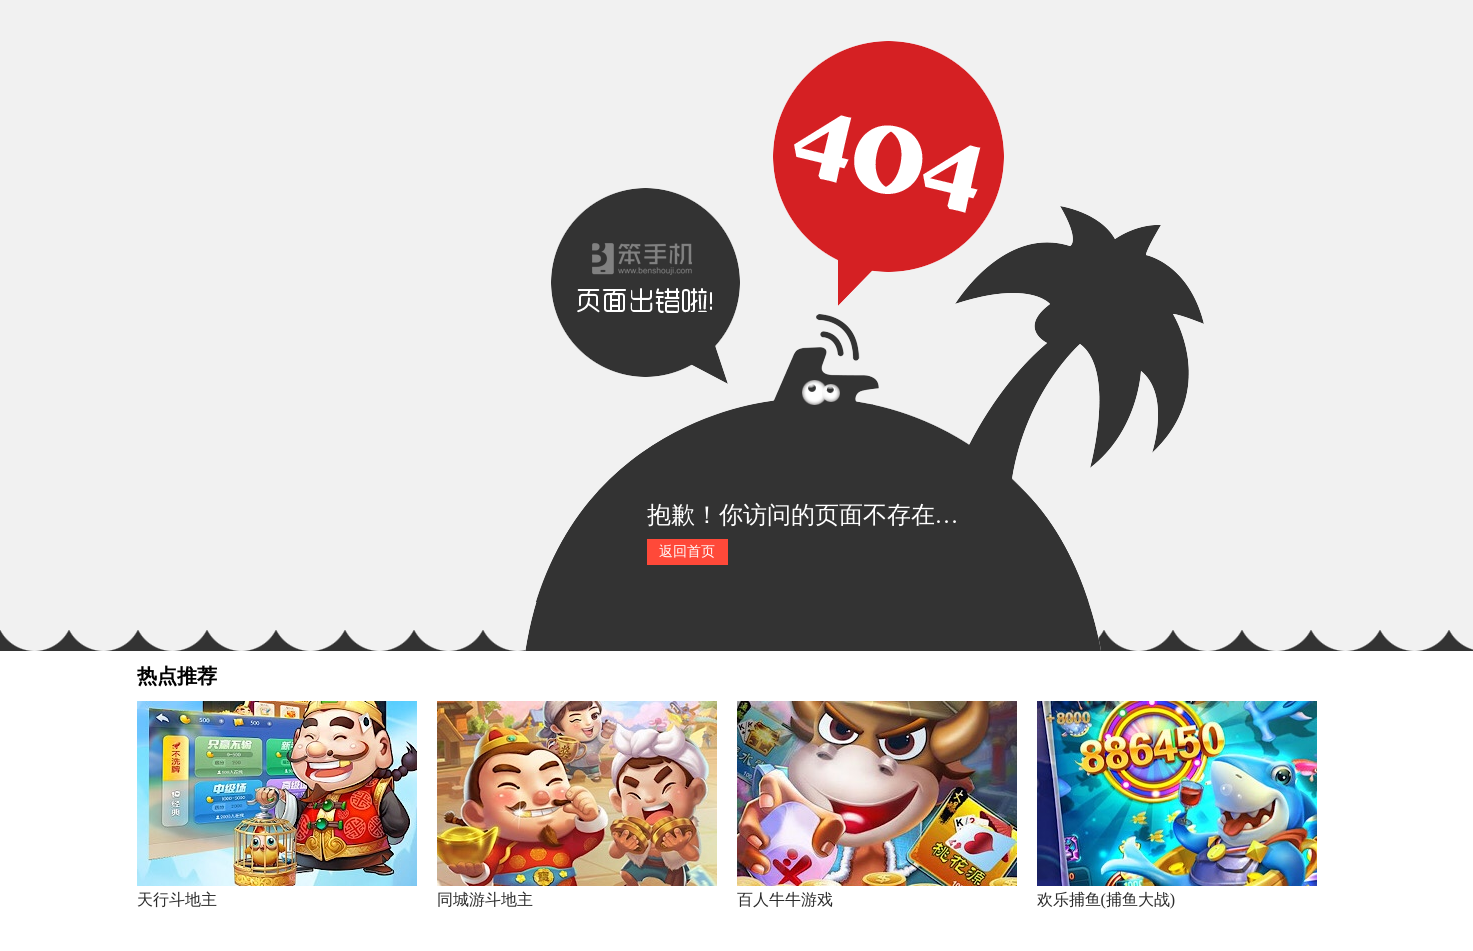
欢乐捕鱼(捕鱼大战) (1106, 899)
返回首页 (687, 551)
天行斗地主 (177, 899)
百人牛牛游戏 (785, 899)
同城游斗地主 (485, 899)
